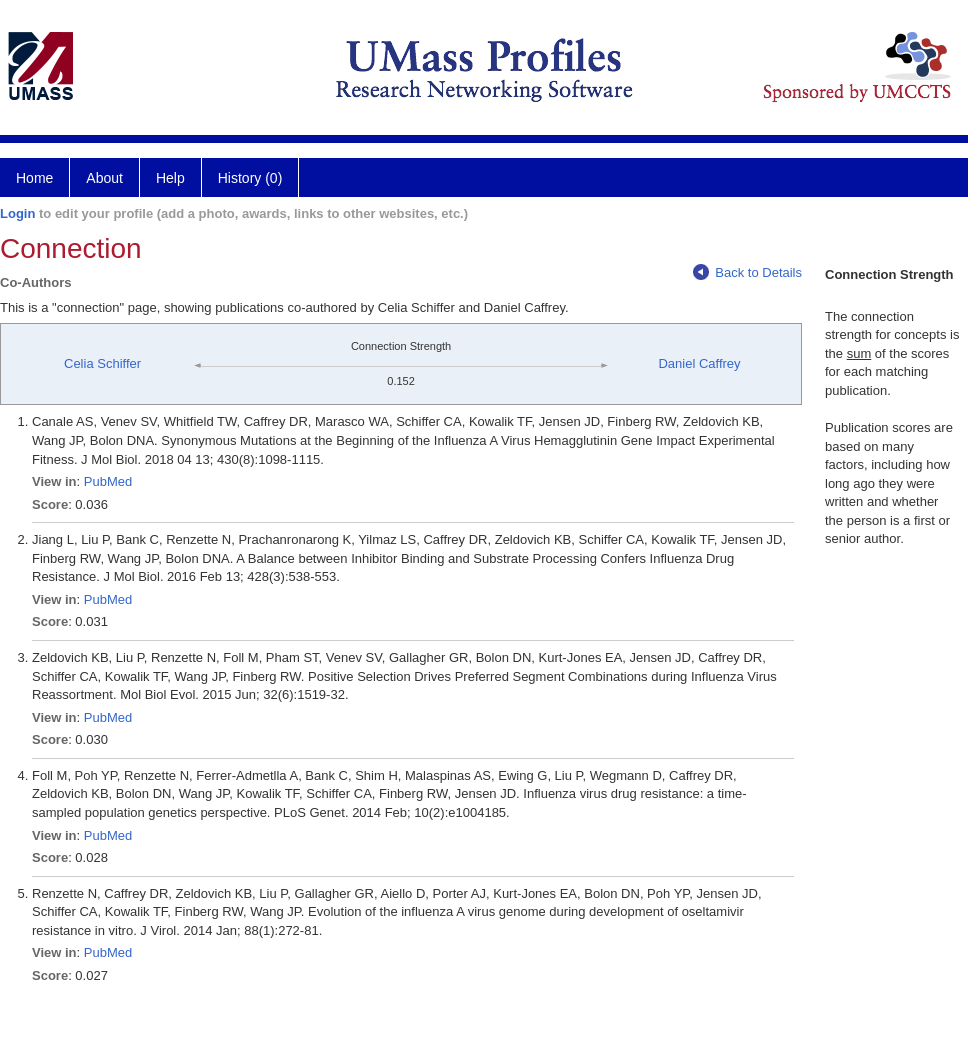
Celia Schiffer (102, 363)
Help (170, 178)
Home (34, 178)
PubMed (108, 481)
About (104, 178)
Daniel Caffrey (699, 363)
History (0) (250, 178)
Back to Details (747, 272)
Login (17, 213)
